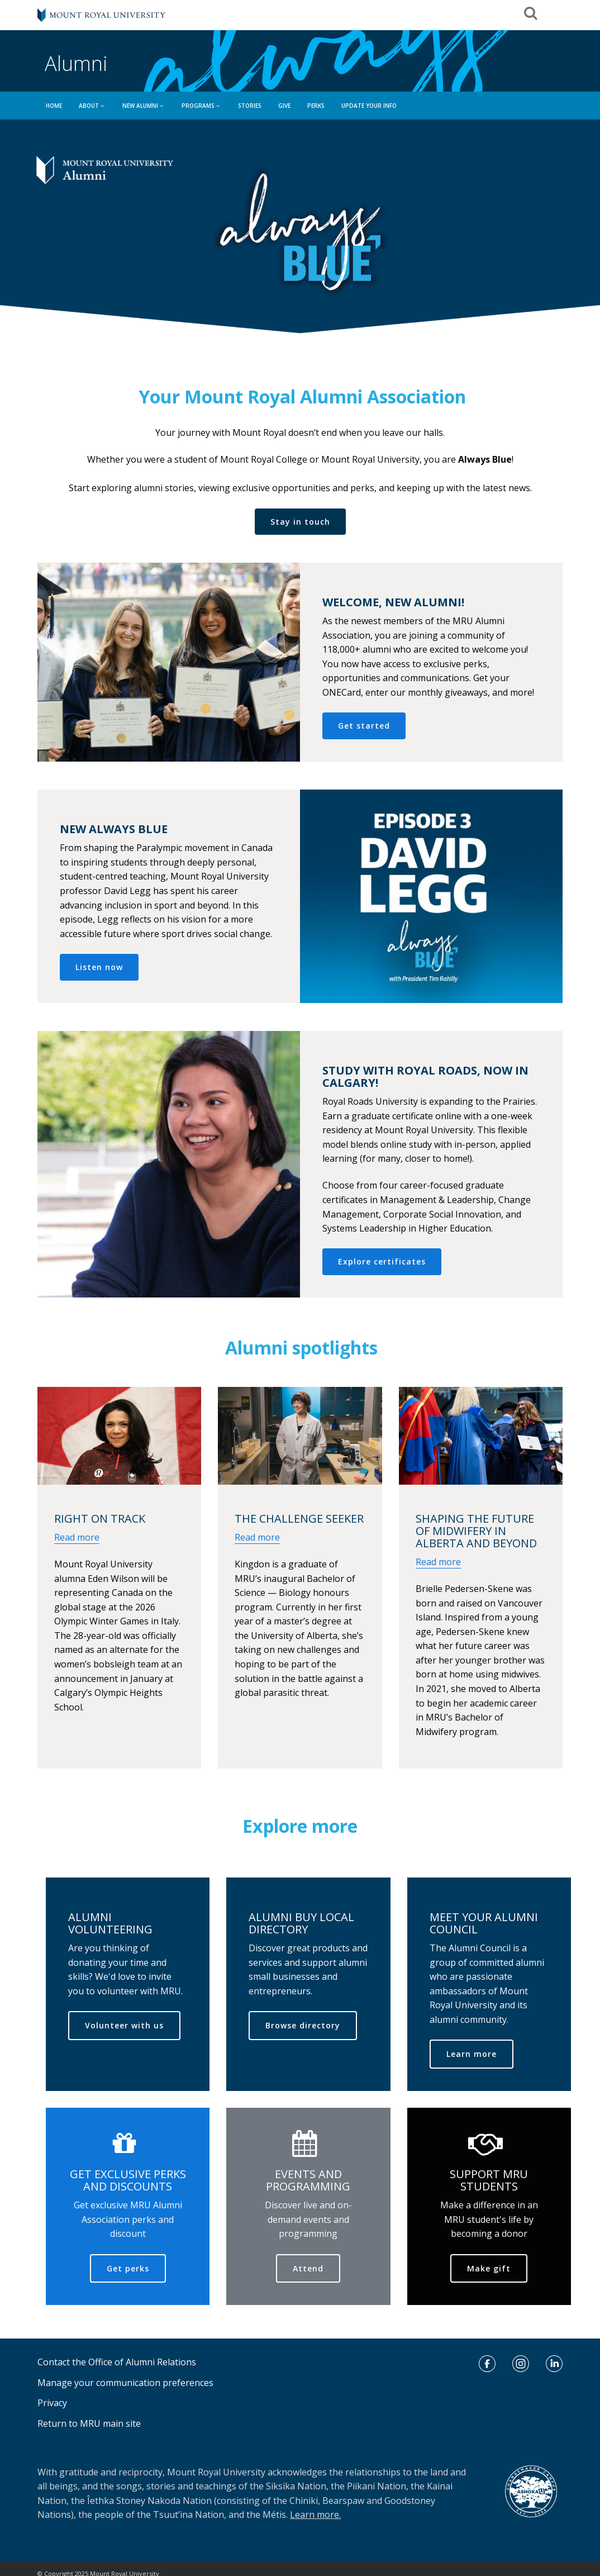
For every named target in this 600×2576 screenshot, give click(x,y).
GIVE (284, 106)
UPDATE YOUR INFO (369, 106)
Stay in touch (300, 521)
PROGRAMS (201, 106)
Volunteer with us (124, 2025)
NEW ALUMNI (143, 106)
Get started (364, 725)
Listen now (99, 967)
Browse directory (302, 2025)
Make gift (489, 2268)
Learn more (471, 2054)
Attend (308, 2268)
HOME (54, 106)
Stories (249, 106)
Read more (76, 1537)
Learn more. (315, 2514)
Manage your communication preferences (125, 2383)
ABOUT (92, 106)
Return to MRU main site (89, 2423)
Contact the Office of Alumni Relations (116, 2362)
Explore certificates (382, 1261)
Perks (316, 106)
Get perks (128, 2268)
